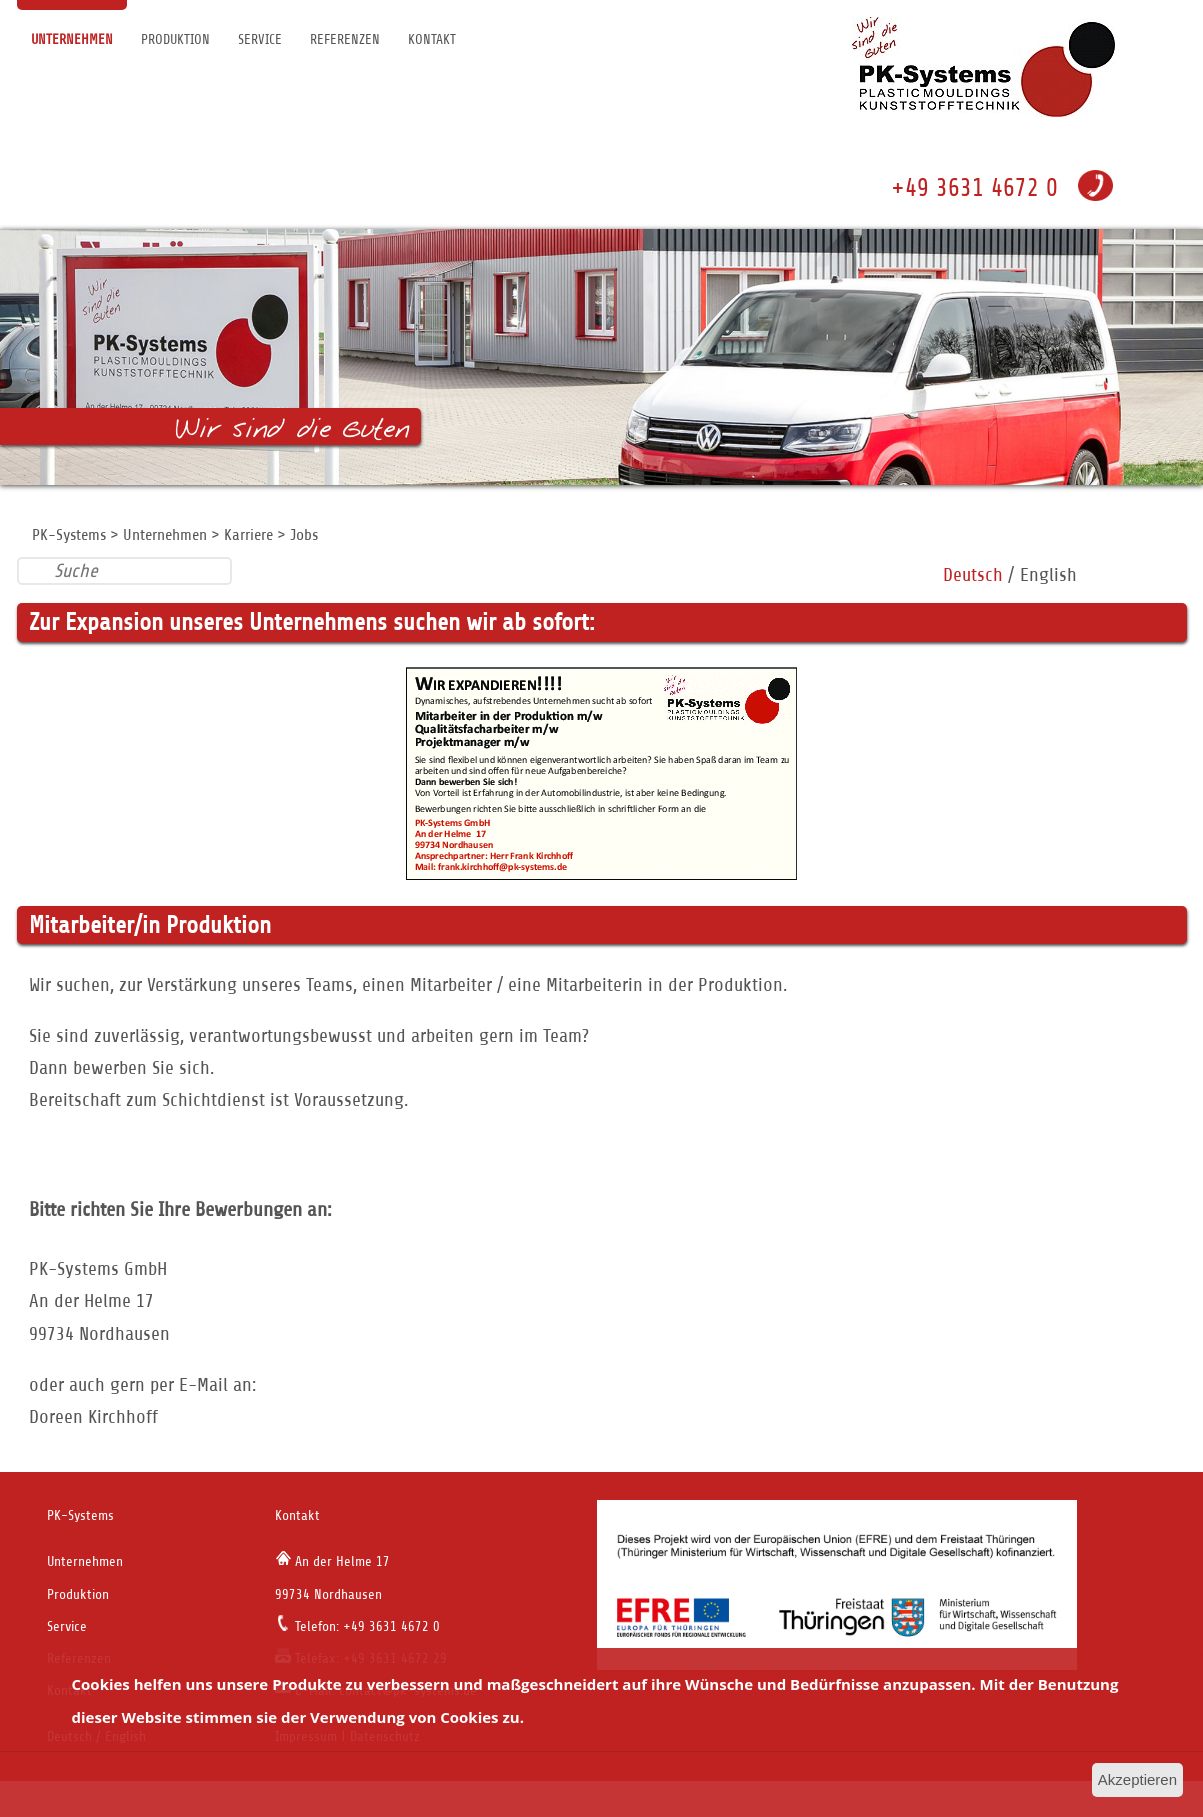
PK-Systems (69, 535)
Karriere (248, 535)
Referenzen (345, 39)
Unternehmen (72, 39)
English (1048, 574)
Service (260, 39)
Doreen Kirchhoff (93, 1416)
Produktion (175, 39)
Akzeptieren (1137, 1779)
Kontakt (432, 39)
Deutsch (973, 574)
